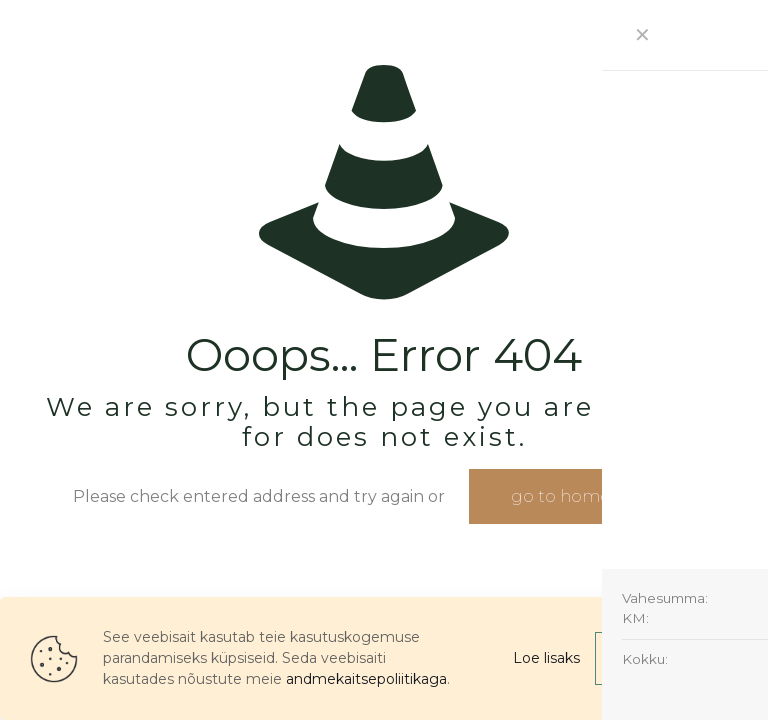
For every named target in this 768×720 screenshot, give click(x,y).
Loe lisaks (546, 658)
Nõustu (666, 658)
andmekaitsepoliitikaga (366, 679)
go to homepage (582, 496)
